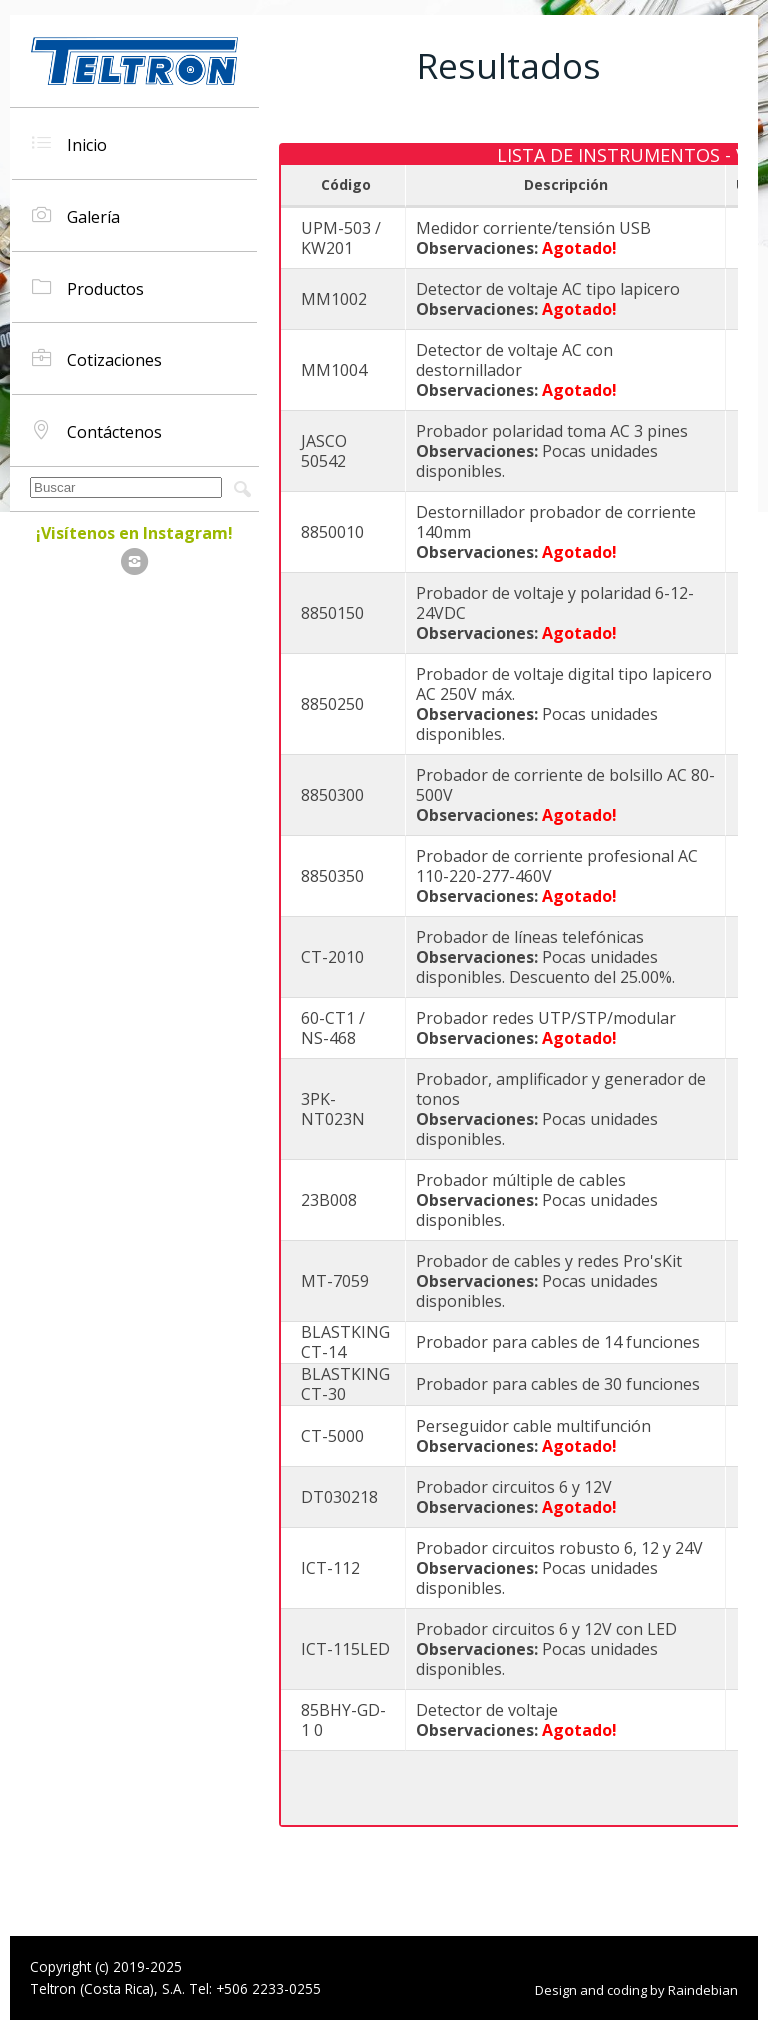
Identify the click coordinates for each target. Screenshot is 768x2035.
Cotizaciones (97, 358)
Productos (88, 287)
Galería (76, 215)
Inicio (69, 143)
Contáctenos (97, 430)
